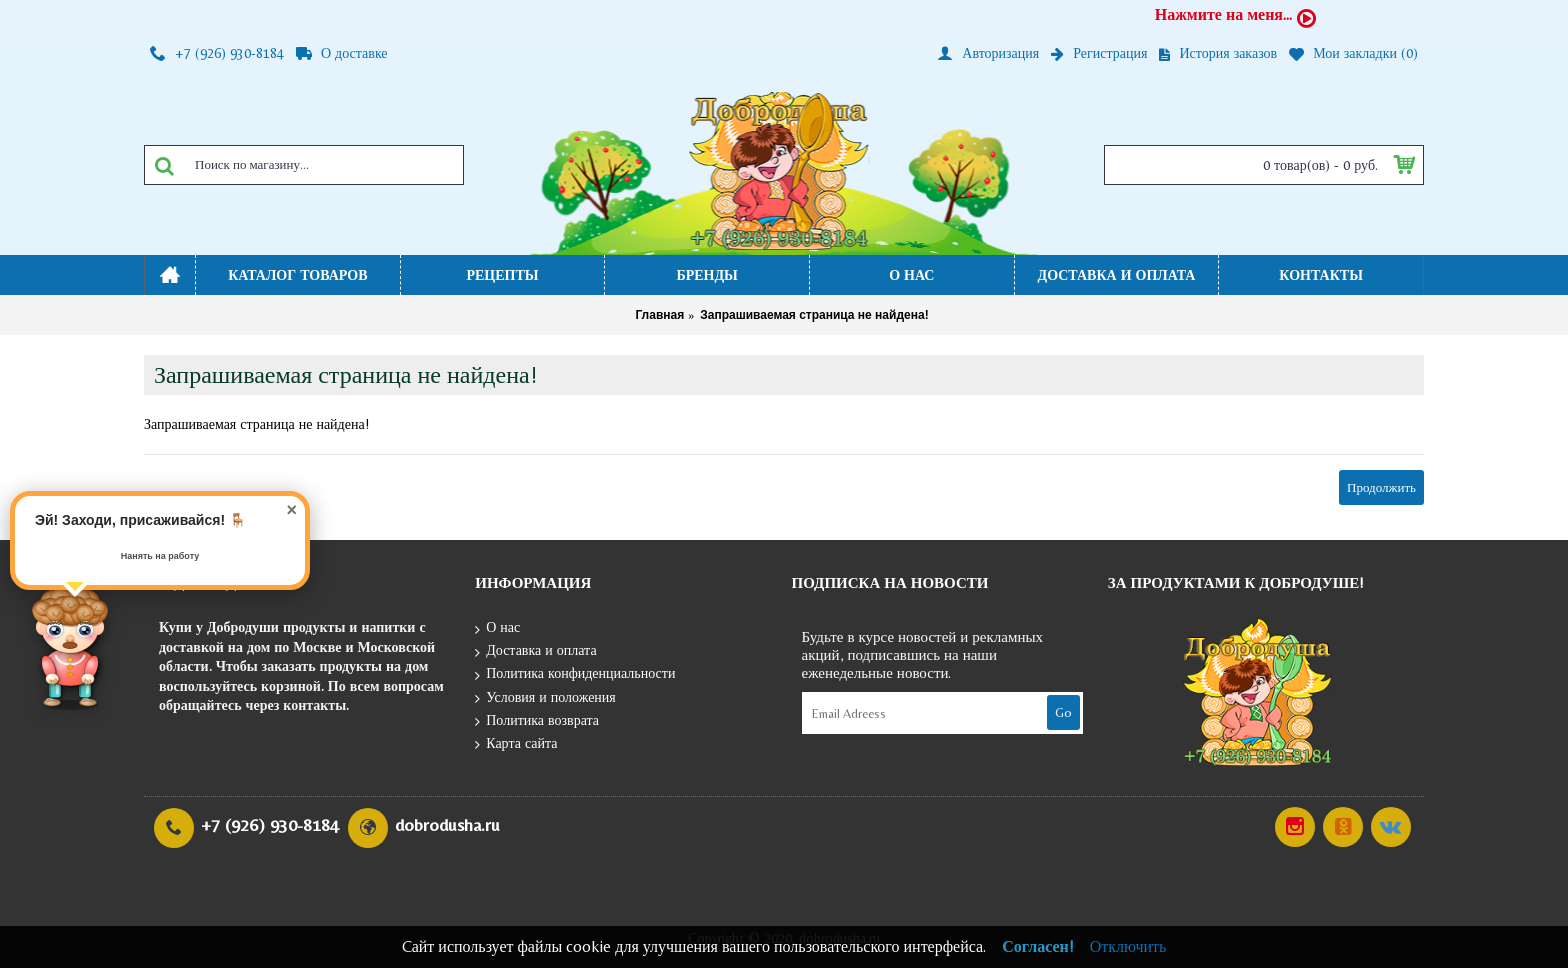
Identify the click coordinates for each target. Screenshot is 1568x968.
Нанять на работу (160, 556)
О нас (497, 628)
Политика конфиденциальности (575, 674)
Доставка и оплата (535, 651)
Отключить (1128, 946)
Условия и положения (545, 698)
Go (1063, 712)
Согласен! (1038, 946)
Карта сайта (516, 744)
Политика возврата (537, 721)
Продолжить (1381, 487)
